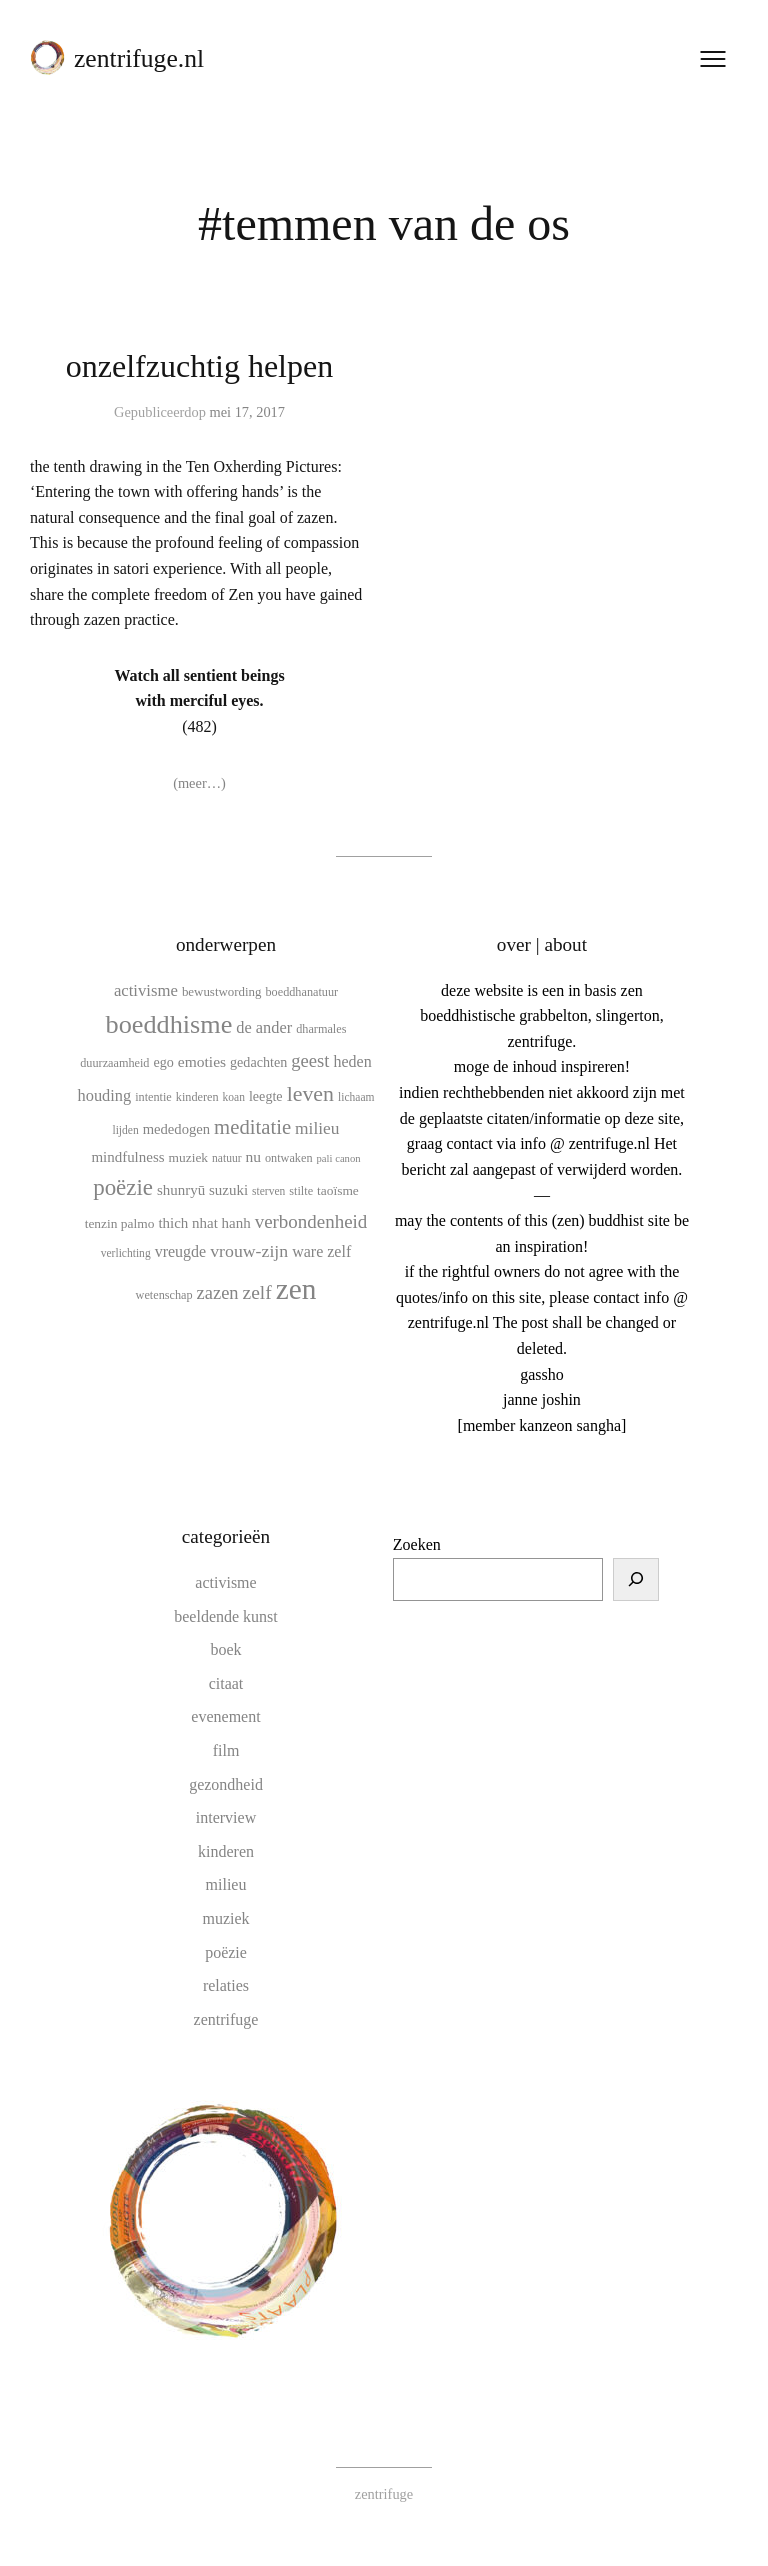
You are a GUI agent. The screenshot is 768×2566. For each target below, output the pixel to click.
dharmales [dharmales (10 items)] (321, 1029)
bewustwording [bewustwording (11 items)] (222, 990)
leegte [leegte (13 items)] (266, 1096)
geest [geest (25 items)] (310, 1060)
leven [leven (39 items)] (310, 1093)
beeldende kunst (226, 1615)
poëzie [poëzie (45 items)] (123, 1187)
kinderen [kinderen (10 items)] (197, 1097)
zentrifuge (226, 2018)
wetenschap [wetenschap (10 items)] (164, 1294)
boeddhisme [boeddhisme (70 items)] (169, 1024)
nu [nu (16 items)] (254, 1156)
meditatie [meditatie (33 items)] (252, 1127)
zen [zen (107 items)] (296, 1288)
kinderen (226, 1850)
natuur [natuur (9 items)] (226, 1158)
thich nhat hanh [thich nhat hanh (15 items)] (204, 1223)
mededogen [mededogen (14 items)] (176, 1129)
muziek (225, 1918)
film (226, 1750)
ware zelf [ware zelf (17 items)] (321, 1251)
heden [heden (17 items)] (353, 1061)
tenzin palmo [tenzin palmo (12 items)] (120, 1223)
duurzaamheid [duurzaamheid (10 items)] (114, 1063)
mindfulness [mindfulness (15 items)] (127, 1157)
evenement (225, 1716)
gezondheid (226, 1783)
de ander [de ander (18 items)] (264, 1027)
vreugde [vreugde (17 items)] (181, 1251)
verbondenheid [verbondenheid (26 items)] (311, 1221)
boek (225, 1649)
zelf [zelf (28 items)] (257, 1291)
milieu (226, 1884)
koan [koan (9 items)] (234, 1097)
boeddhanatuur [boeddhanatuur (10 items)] (302, 991)
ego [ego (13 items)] (163, 1062)
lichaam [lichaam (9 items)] (356, 1097)
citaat (226, 1682)
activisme (225, 1582)
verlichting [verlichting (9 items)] (126, 1253)
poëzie (226, 1951)
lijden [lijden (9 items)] (125, 1130)
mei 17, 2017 (247, 412)
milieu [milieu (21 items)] (317, 1128)
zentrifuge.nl (139, 58)
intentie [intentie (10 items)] (153, 1097)
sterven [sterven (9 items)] (268, 1191)
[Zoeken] (636, 1579)
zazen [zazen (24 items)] (218, 1292)
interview (226, 1817)
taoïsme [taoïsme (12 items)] (338, 1190)
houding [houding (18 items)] (105, 1095)
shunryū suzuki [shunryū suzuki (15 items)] (202, 1190)
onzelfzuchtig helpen (199, 366)
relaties (226, 1985)
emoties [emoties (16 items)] (202, 1061)
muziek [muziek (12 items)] (189, 1157)
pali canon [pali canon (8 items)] (339, 1158)
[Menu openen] (713, 59)
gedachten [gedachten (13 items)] (258, 1062)
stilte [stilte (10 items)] (301, 1191)
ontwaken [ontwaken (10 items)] (289, 1158)
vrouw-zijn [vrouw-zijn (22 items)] (249, 1251)
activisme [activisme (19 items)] (146, 989)
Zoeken (417, 1544)
